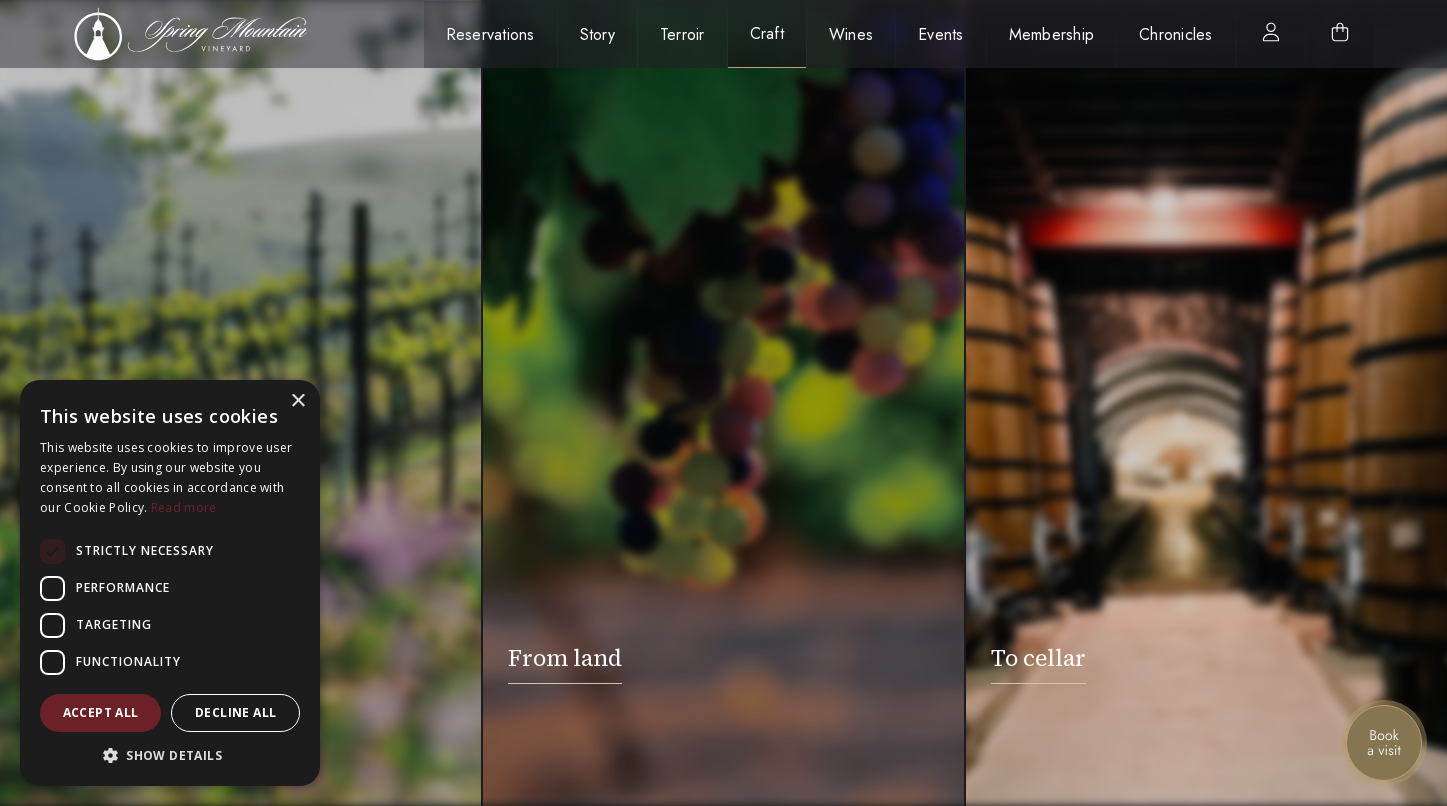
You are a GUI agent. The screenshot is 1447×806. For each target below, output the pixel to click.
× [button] (297, 401)
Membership (1052, 34)
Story (597, 34)
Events (941, 34)
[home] (201, 34)
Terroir (682, 34)
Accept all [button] (101, 712)
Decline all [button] (235, 712)
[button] (170, 755)
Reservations (490, 34)
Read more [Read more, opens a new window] (184, 507)
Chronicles (1176, 34)
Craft (767, 33)
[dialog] (170, 583)
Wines (851, 34)
